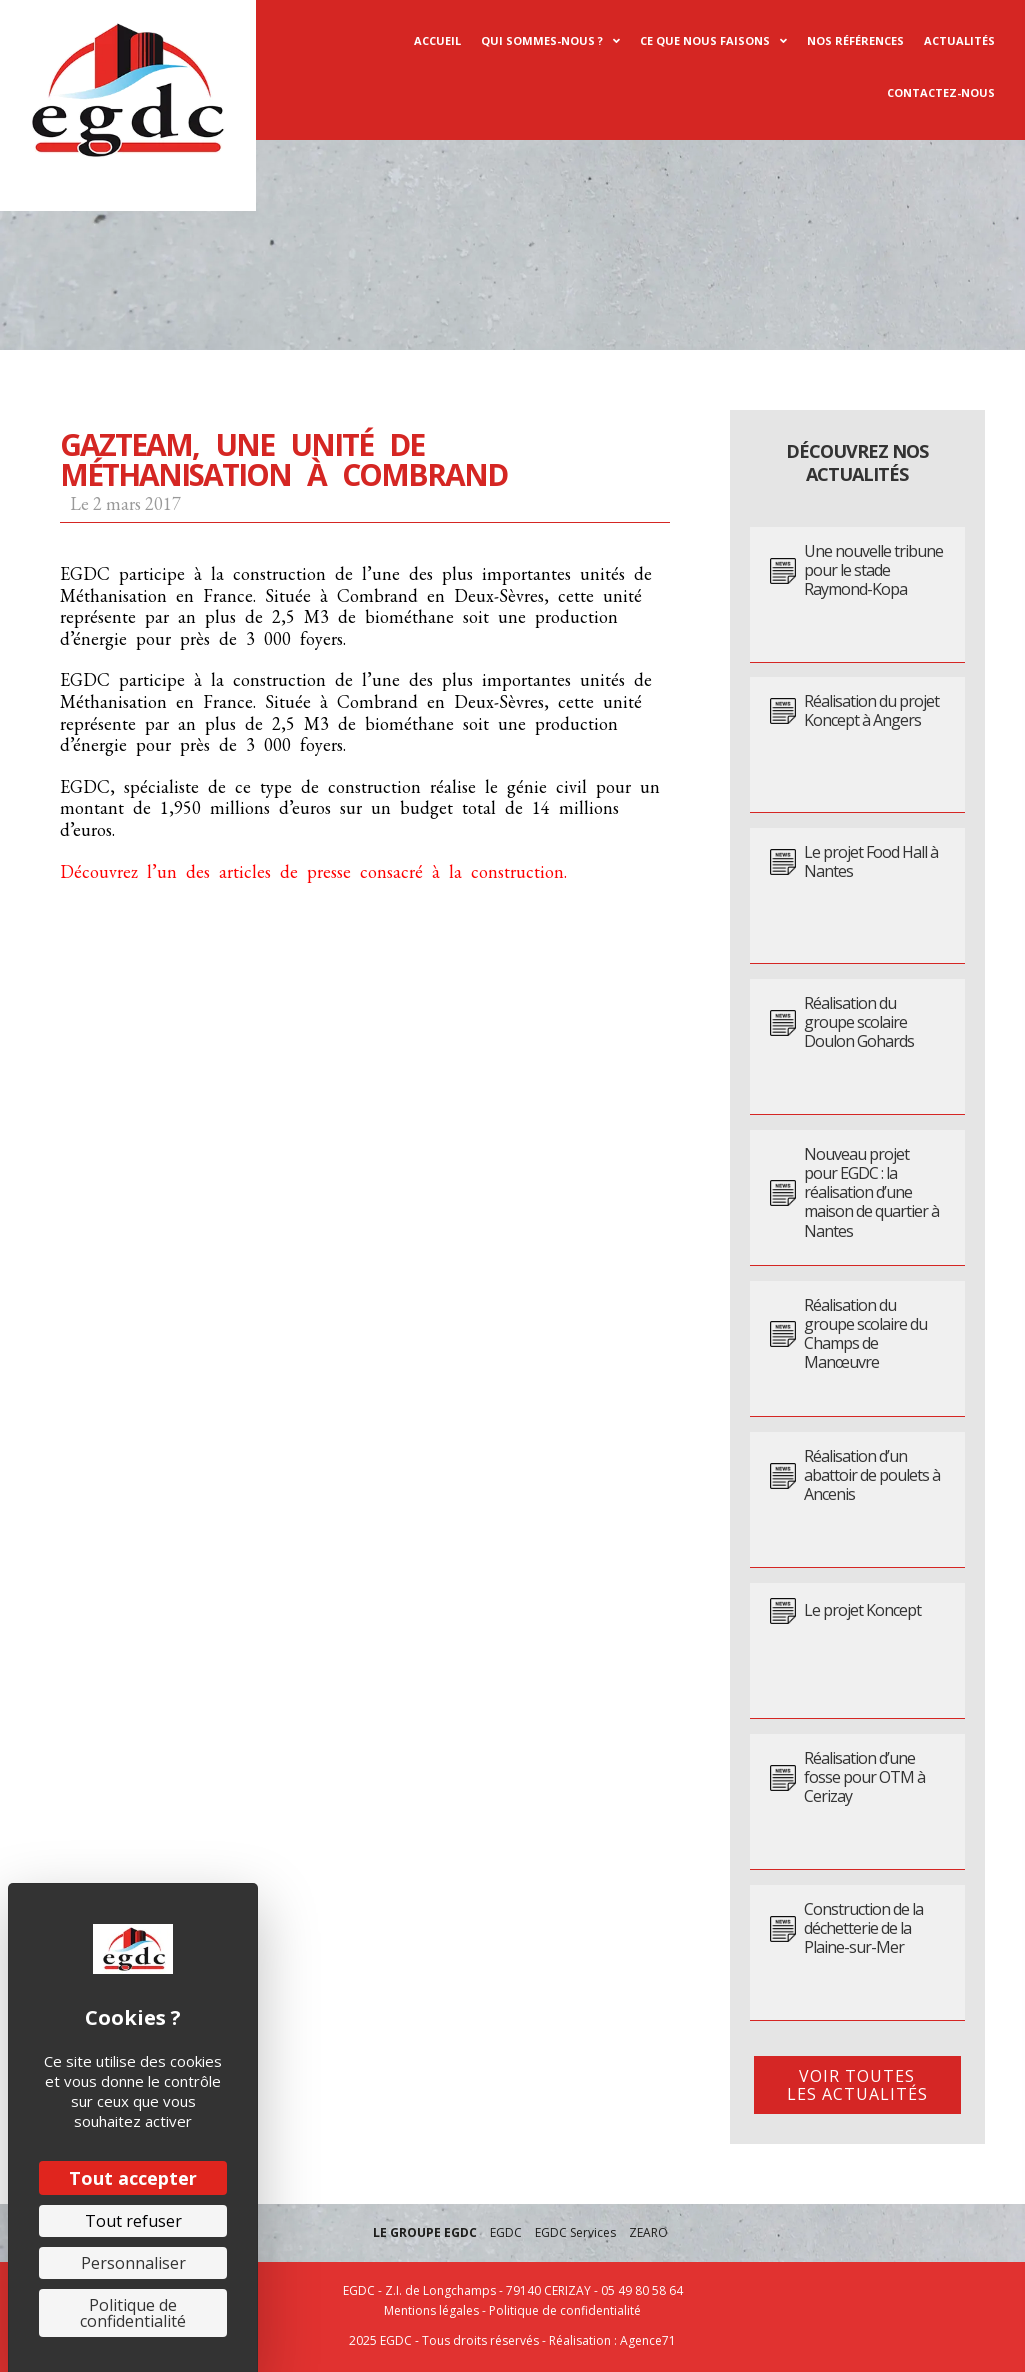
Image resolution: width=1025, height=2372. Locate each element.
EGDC (506, 2232)
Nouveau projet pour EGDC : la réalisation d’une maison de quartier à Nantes (871, 1193)
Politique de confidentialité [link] (133, 2313)
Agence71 (648, 2340)
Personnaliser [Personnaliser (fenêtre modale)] (133, 2263)
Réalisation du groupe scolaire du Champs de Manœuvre (865, 1334)
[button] (857, 2085)
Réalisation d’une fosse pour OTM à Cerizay (864, 1778)
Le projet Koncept (862, 1610)
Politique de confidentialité (565, 2310)
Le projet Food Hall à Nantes (871, 862)
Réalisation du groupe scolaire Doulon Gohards (859, 1023)
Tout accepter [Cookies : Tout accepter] (133, 2178)
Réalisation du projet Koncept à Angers (871, 711)
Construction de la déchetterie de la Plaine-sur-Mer (863, 1929)
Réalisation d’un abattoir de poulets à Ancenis (872, 1476)
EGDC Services (575, 2232)
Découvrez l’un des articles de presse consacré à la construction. (313, 871)
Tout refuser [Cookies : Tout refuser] (133, 2221)
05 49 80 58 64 (642, 2290)
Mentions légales (431, 2310)
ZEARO (648, 2232)
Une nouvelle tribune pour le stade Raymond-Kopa (873, 571)
